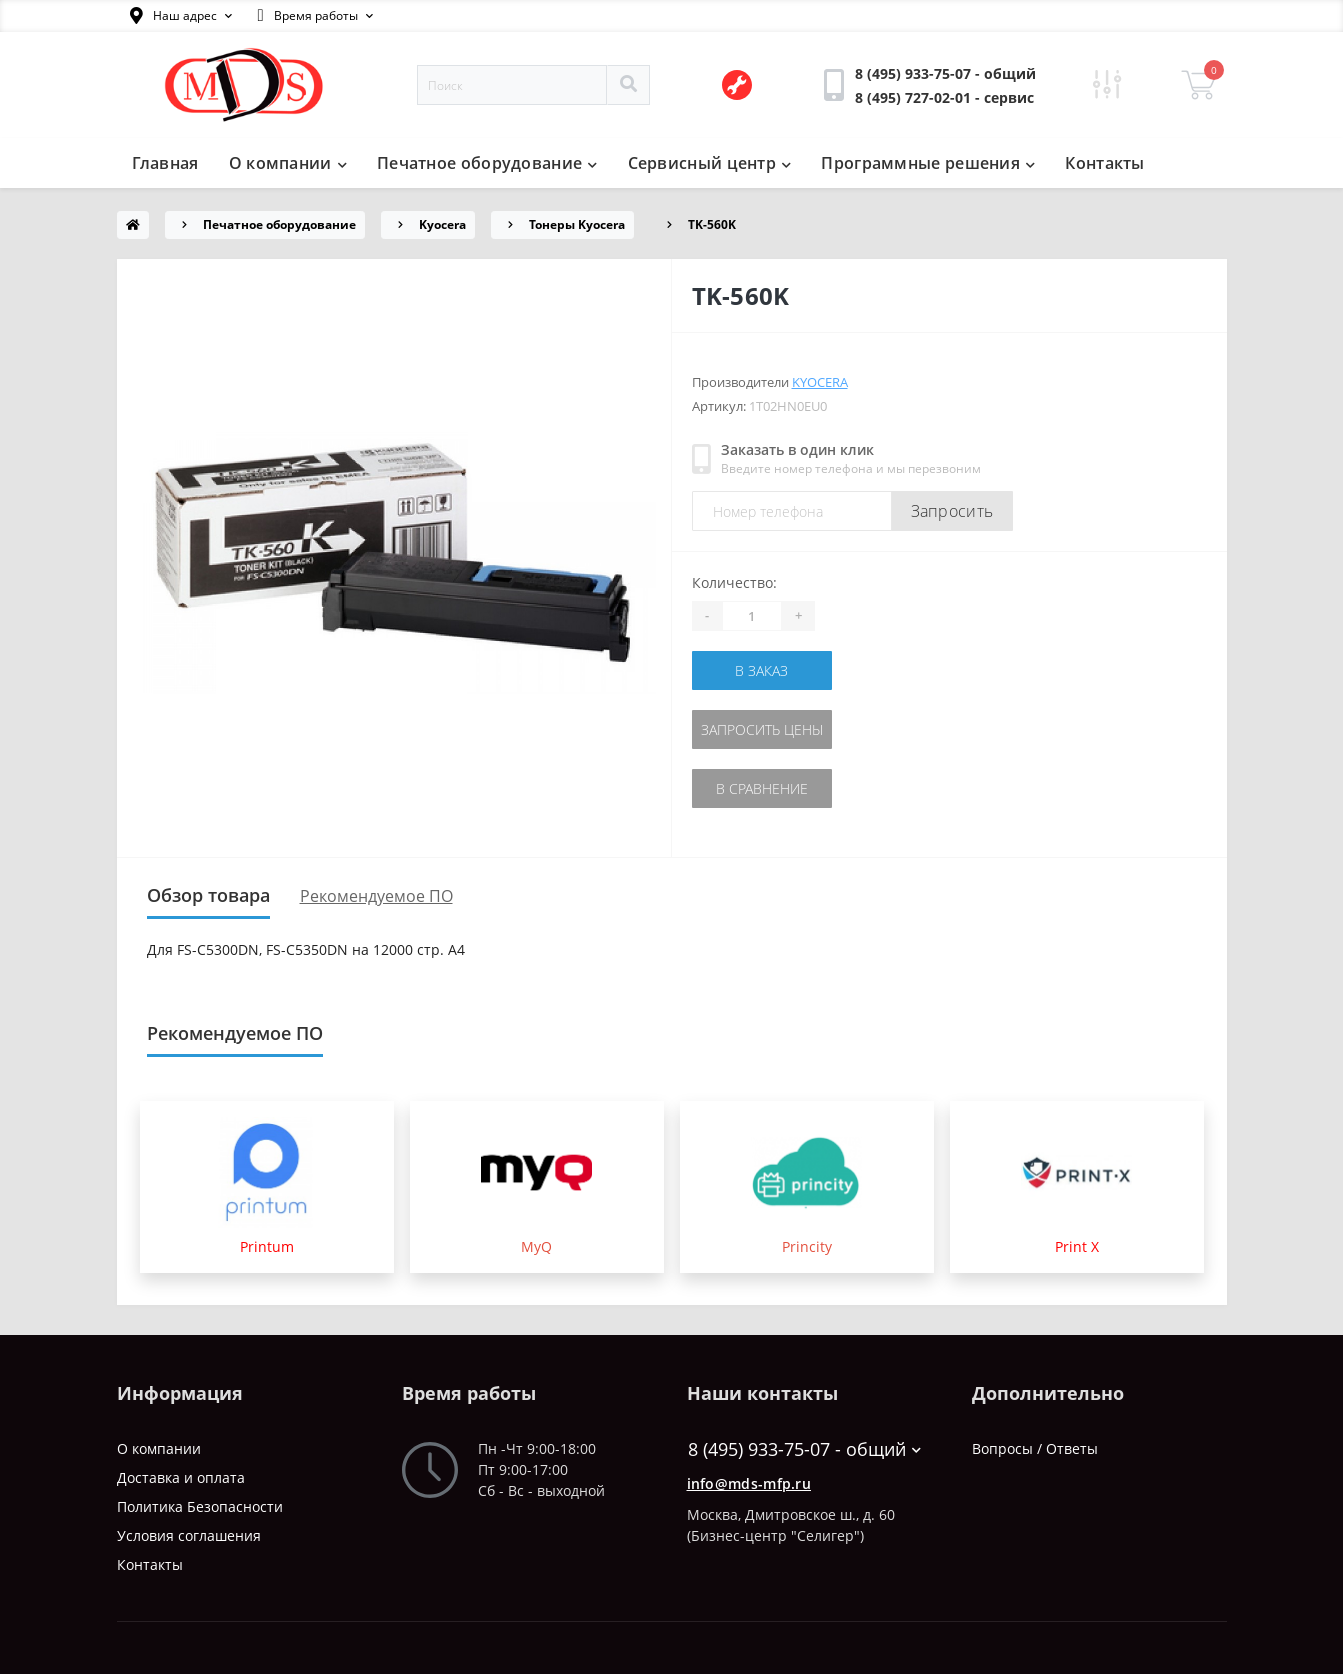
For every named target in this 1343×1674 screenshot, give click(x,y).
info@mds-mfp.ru (749, 1483)
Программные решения (928, 163)
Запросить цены (762, 729)
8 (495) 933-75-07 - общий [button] (804, 1449)
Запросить (952, 511)
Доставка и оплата (181, 1477)
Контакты (1104, 163)
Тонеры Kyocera (577, 224)
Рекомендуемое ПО (376, 896)
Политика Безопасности (200, 1506)
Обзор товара (208, 895)
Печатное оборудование (487, 163)
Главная (165, 163)
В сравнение (762, 788)
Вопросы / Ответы (1035, 1448)
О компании (288, 163)
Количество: (734, 582)
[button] (181, 16)
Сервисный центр (710, 163)
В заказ (761, 670)
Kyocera (442, 224)
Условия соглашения (189, 1535)
